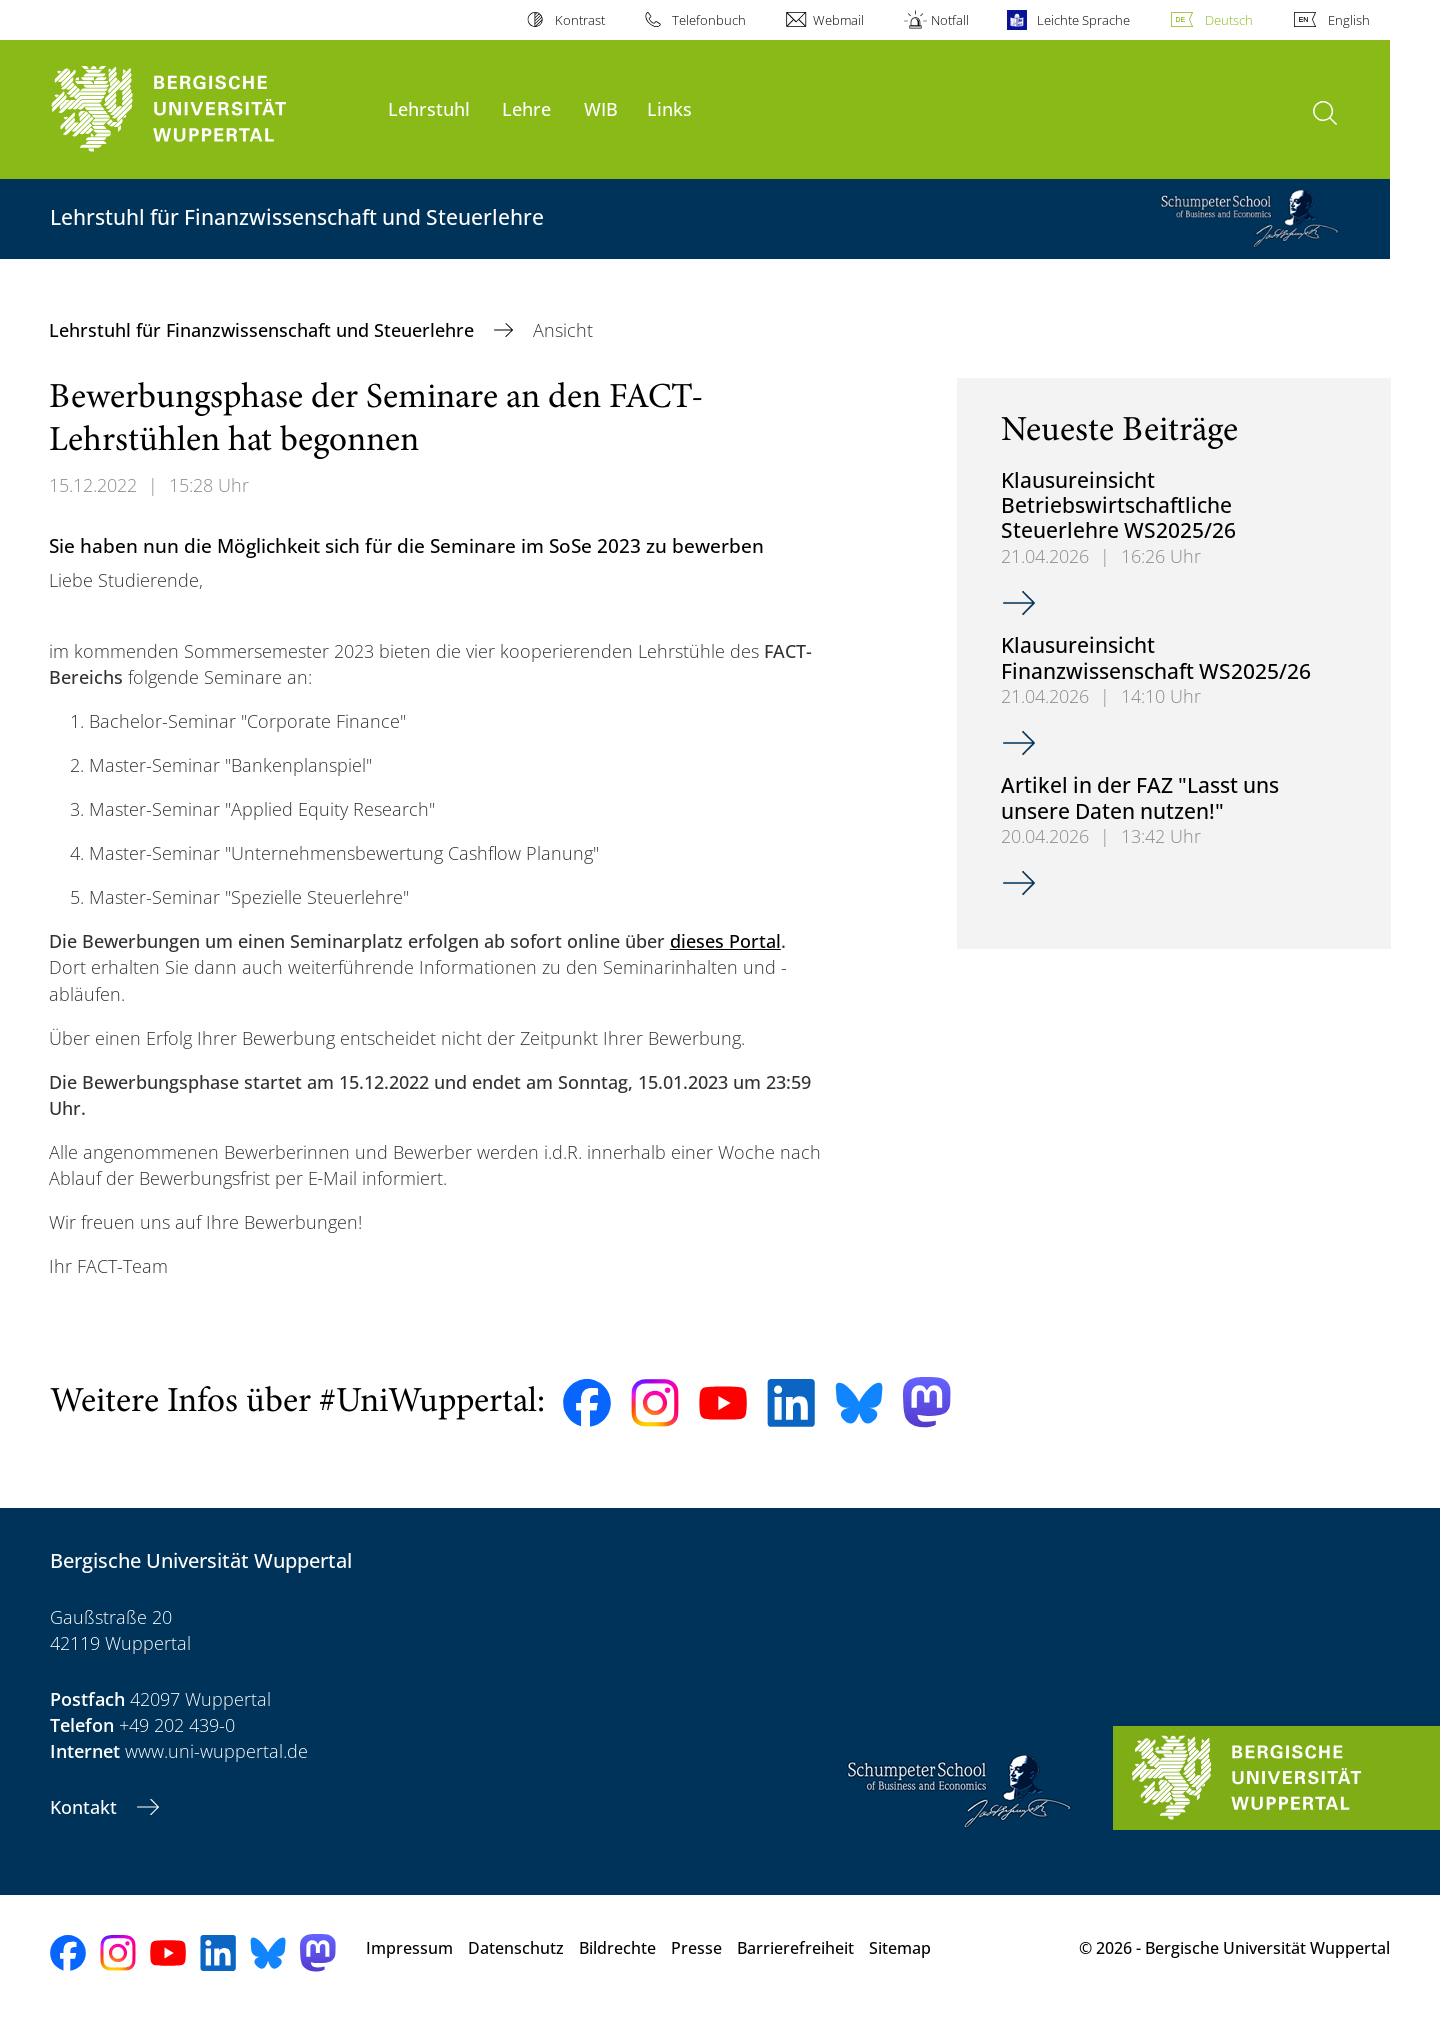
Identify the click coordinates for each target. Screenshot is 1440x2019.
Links (669, 108)
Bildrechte (617, 1948)
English (1349, 20)
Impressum (409, 1948)
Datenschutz (516, 1948)
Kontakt (86, 1807)
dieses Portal (725, 941)
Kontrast (580, 20)
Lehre (526, 108)
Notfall (950, 20)
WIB (601, 108)
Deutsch (1229, 20)
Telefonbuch (709, 20)
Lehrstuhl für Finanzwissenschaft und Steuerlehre (264, 330)
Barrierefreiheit (795, 1948)
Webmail (838, 20)
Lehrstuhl (429, 108)
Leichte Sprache (1083, 20)
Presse (696, 1948)
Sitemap (900, 1948)
